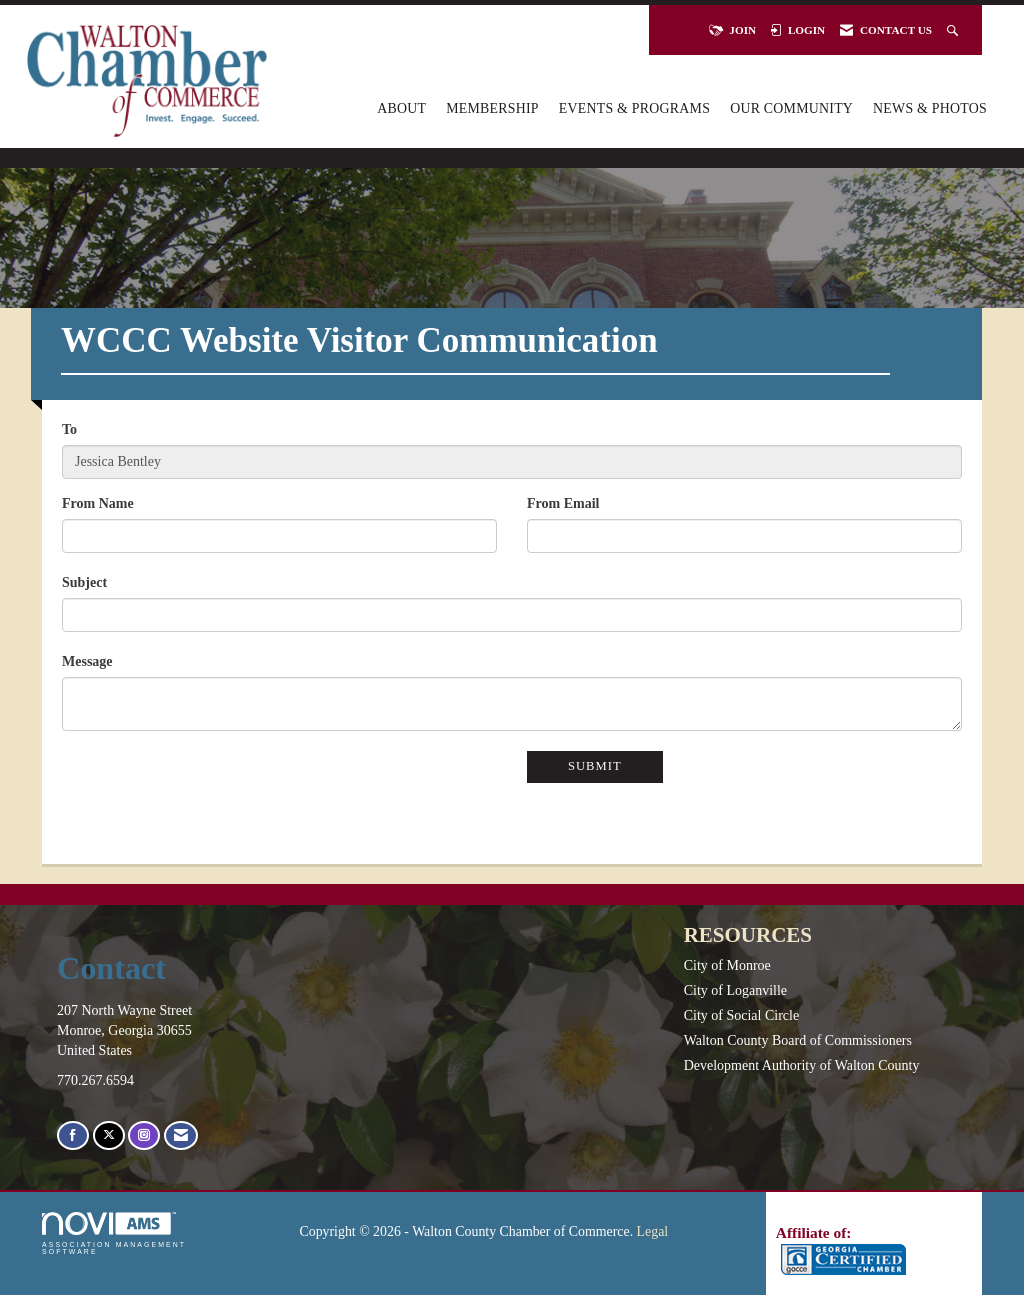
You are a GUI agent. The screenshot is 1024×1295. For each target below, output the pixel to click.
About (401, 108)
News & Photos (930, 108)
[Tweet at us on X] (109, 1135)
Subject (84, 582)
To (69, 429)
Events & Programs (634, 108)
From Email (563, 503)
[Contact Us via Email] (181, 1135)
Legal (653, 1231)
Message (87, 661)
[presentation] (214, 790)
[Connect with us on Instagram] (144, 1135)
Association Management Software (114, 1233)
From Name (98, 503)
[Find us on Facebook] (73, 1135)
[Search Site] (954, 30)
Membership (492, 108)
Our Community (791, 108)
